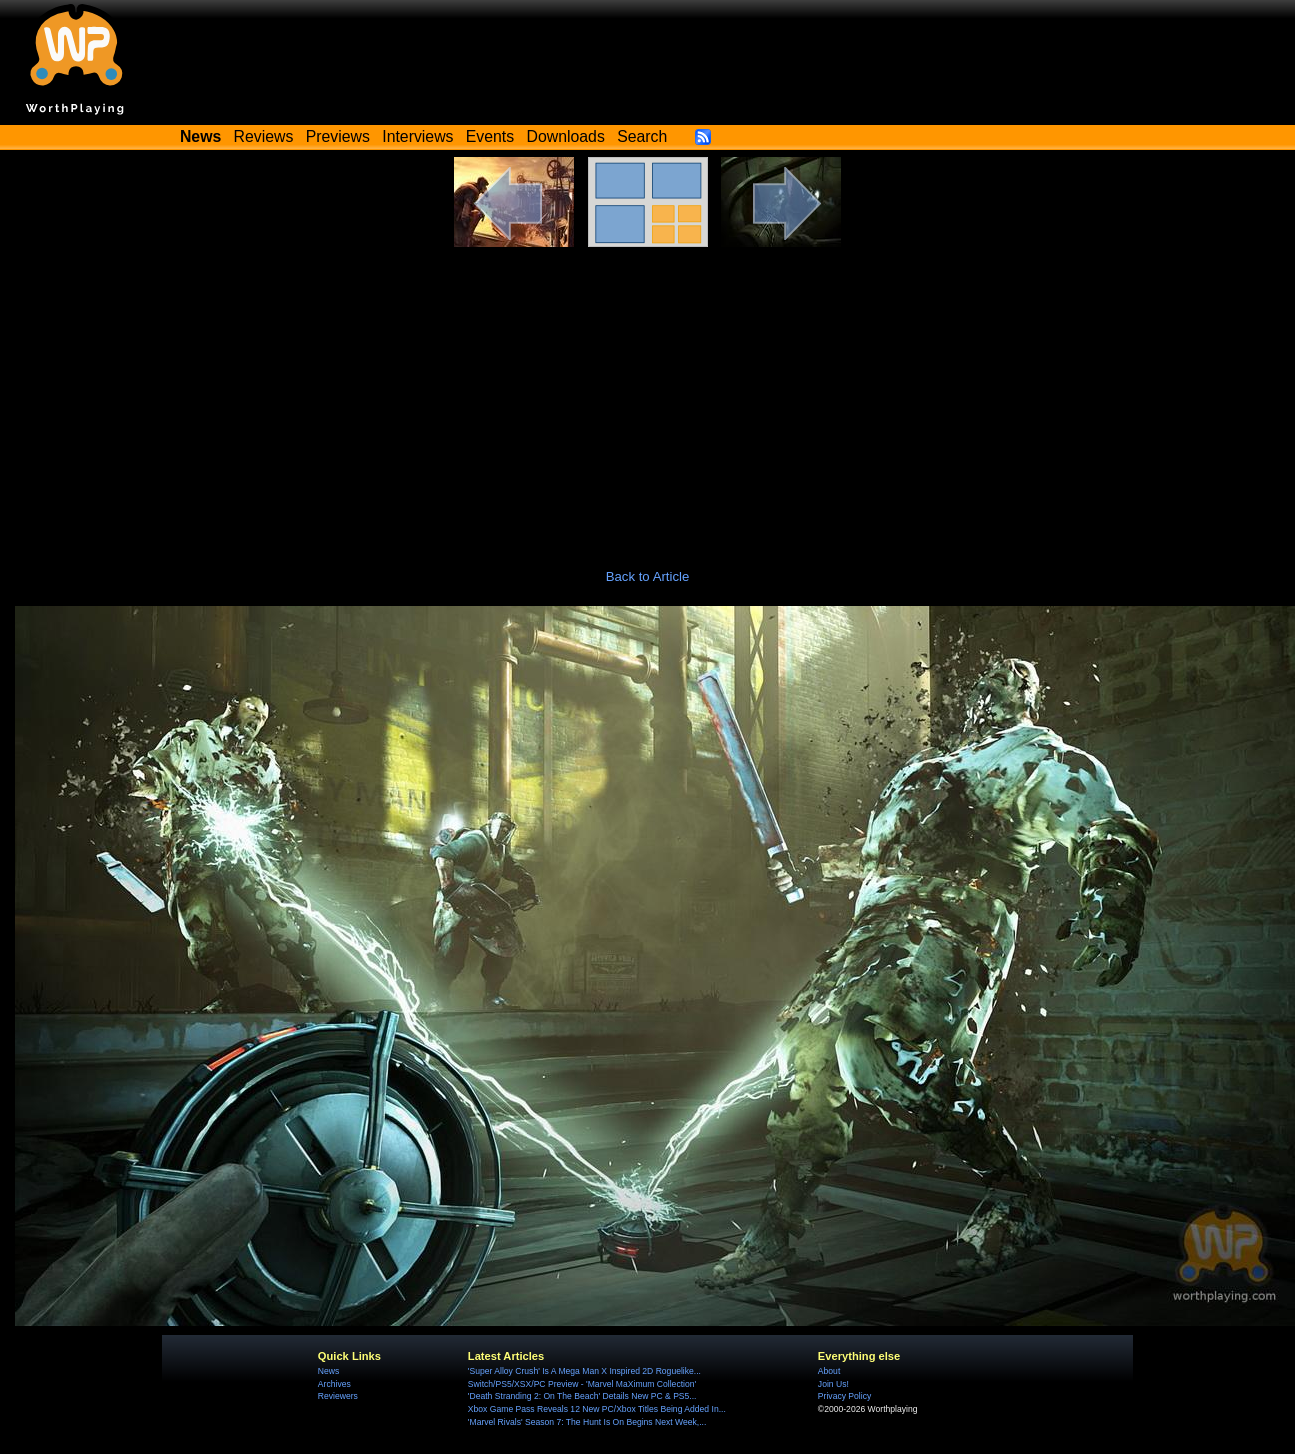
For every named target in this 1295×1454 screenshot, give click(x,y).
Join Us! (833, 1384)
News (328, 1371)
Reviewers (338, 1396)
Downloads (566, 136)
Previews (338, 136)
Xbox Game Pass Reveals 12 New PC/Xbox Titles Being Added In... (597, 1409)
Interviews (417, 136)
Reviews (264, 136)
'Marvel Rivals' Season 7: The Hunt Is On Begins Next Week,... (587, 1422)
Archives (334, 1384)
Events (490, 136)
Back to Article (648, 576)
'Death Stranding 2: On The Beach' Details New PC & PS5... (582, 1396)
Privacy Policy (844, 1396)
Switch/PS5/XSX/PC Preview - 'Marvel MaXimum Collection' (582, 1384)
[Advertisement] (648, 397)
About (829, 1371)
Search (642, 136)
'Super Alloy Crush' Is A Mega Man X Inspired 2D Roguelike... (584, 1371)
